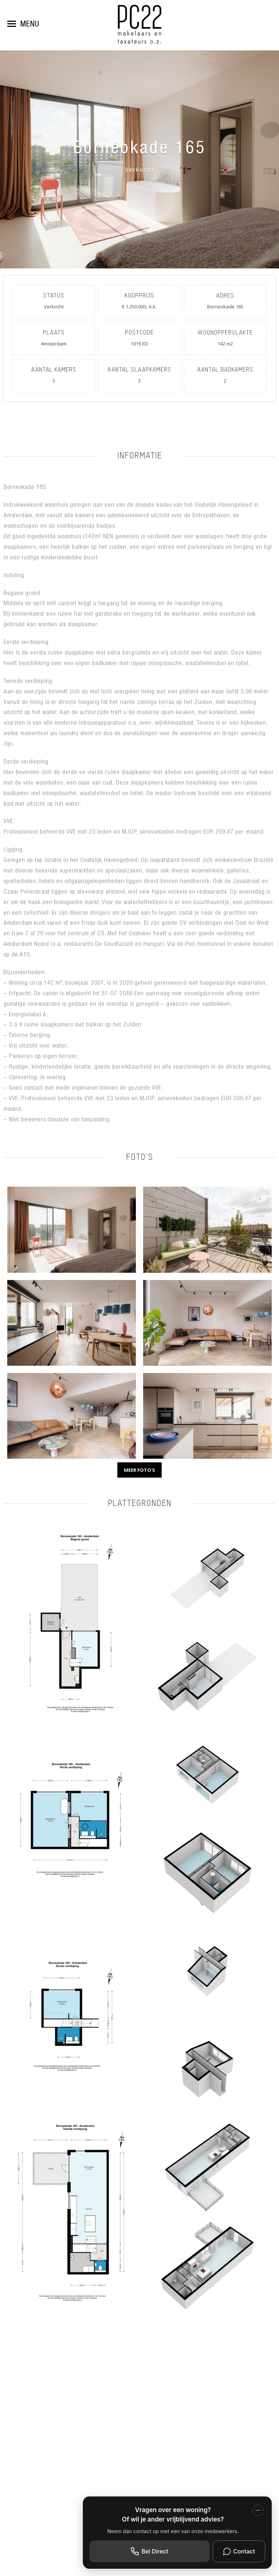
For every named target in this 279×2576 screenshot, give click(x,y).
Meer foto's (139, 1470)
